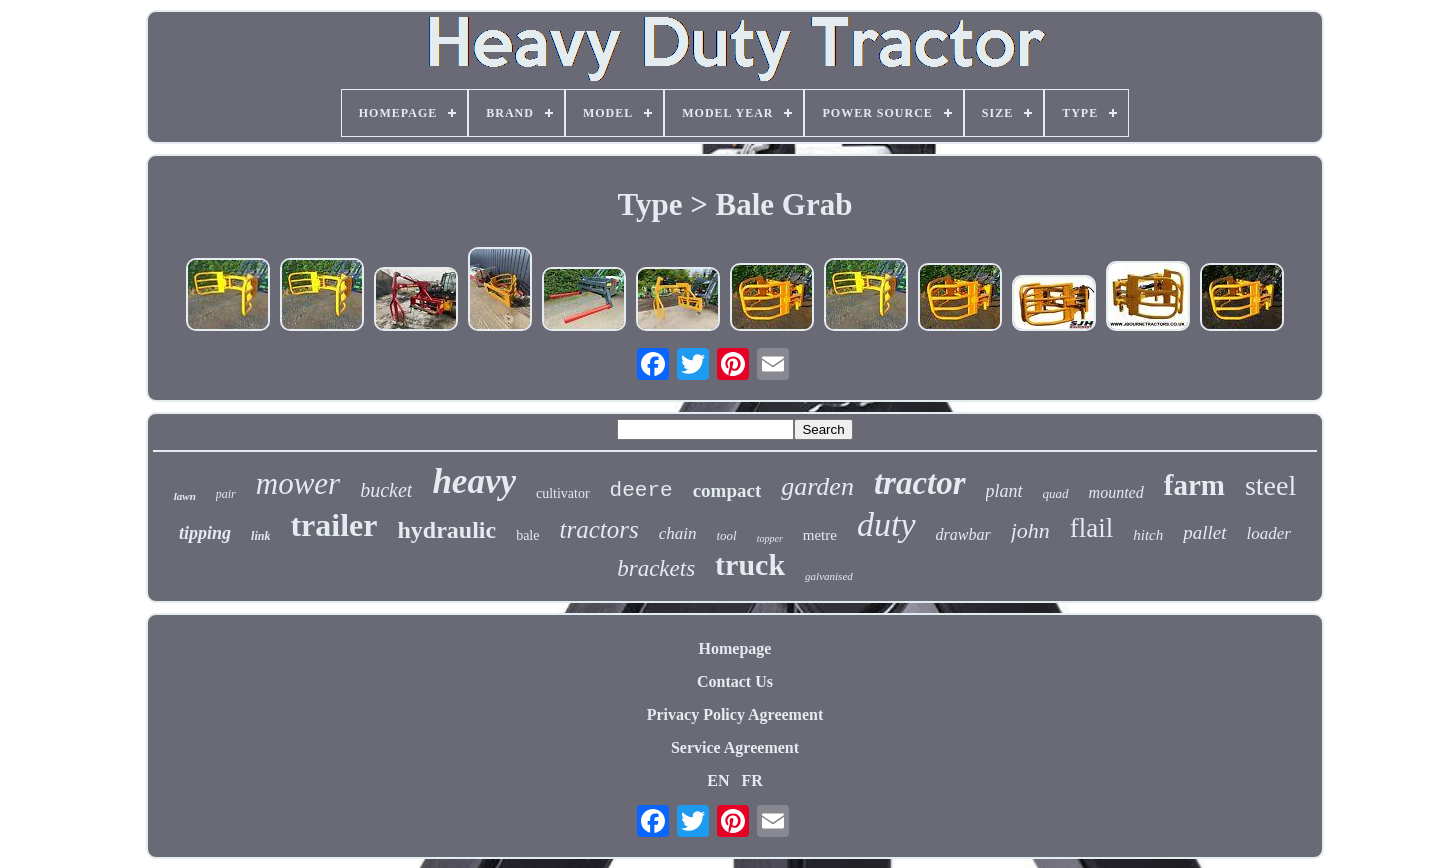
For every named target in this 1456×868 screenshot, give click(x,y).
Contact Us (735, 681)
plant (1004, 491)
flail (1091, 528)
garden (817, 486)
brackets (656, 568)
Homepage (735, 648)
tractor (920, 483)
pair (226, 494)
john (1030, 530)
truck (750, 564)
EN (718, 780)
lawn (185, 496)
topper (770, 538)
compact (727, 490)
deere (641, 490)
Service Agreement (735, 747)
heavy (474, 481)
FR (751, 780)
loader (1269, 533)
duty (886, 524)
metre (820, 535)
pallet (1204, 532)
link (260, 536)
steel (1270, 485)
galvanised (829, 576)
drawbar (963, 534)
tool (726, 535)
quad (1056, 493)
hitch (1148, 535)
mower (298, 483)
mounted (1116, 492)
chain (678, 533)
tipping (205, 533)
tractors (598, 529)
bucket (386, 490)
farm (1194, 485)
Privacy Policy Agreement (735, 714)
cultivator (563, 493)
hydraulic (446, 530)
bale (527, 535)
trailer (333, 525)
